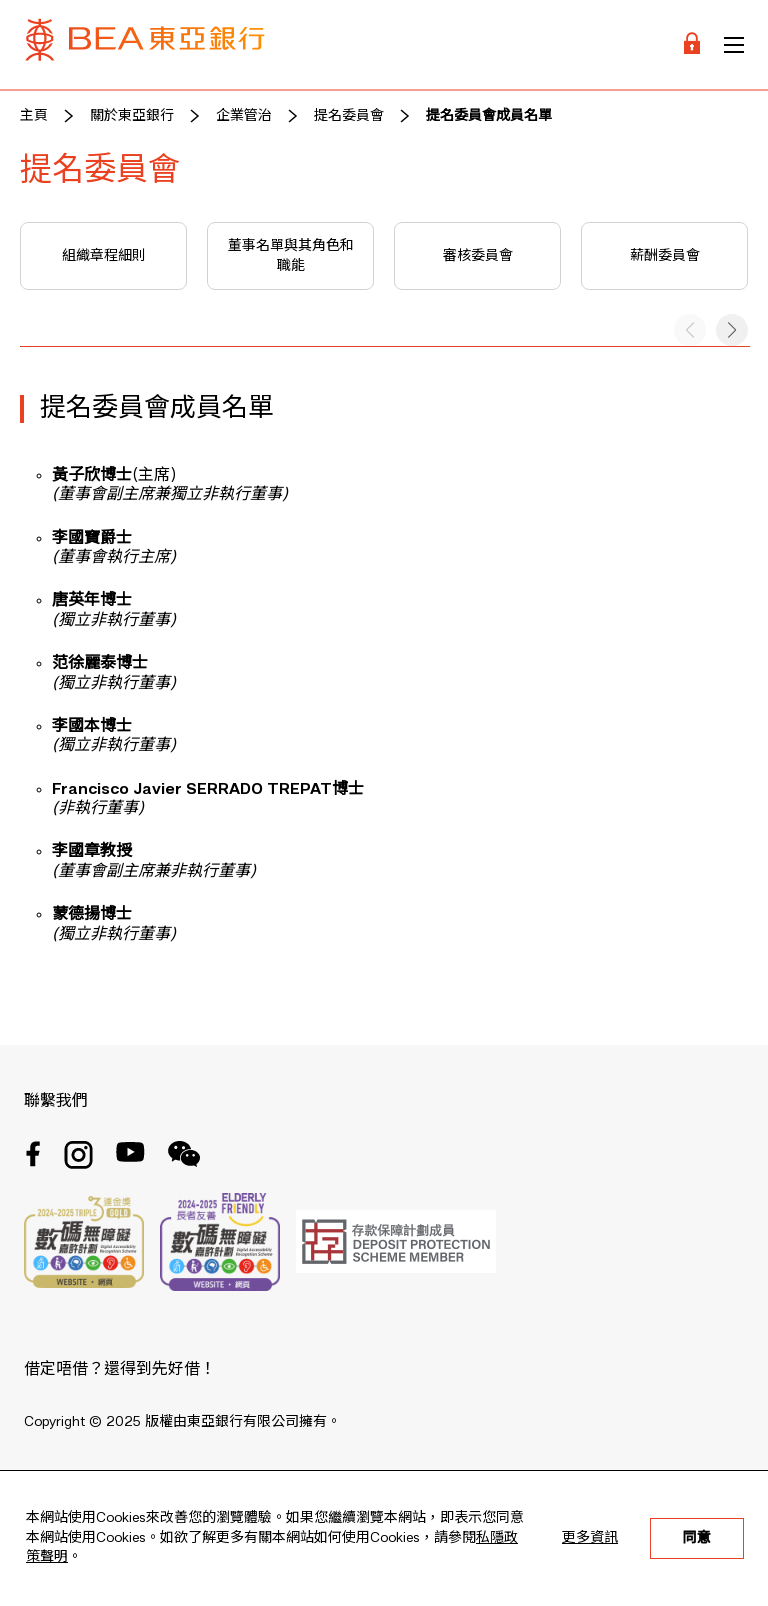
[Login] (692, 44)
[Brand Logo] (145, 44)
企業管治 (244, 116)
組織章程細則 (104, 256)
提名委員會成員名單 (489, 116)
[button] (732, 330)
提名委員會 (349, 116)
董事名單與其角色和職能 (291, 256)
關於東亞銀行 (132, 116)
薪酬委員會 (665, 256)
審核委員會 (478, 256)
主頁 (34, 116)
